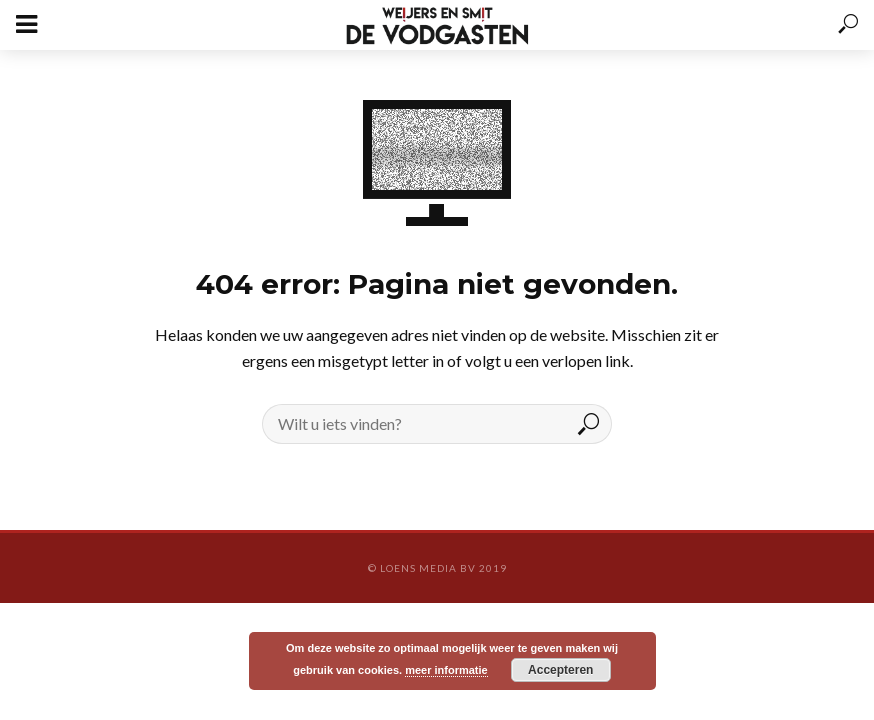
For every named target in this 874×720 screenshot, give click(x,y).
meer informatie (446, 670)
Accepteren (560, 670)
